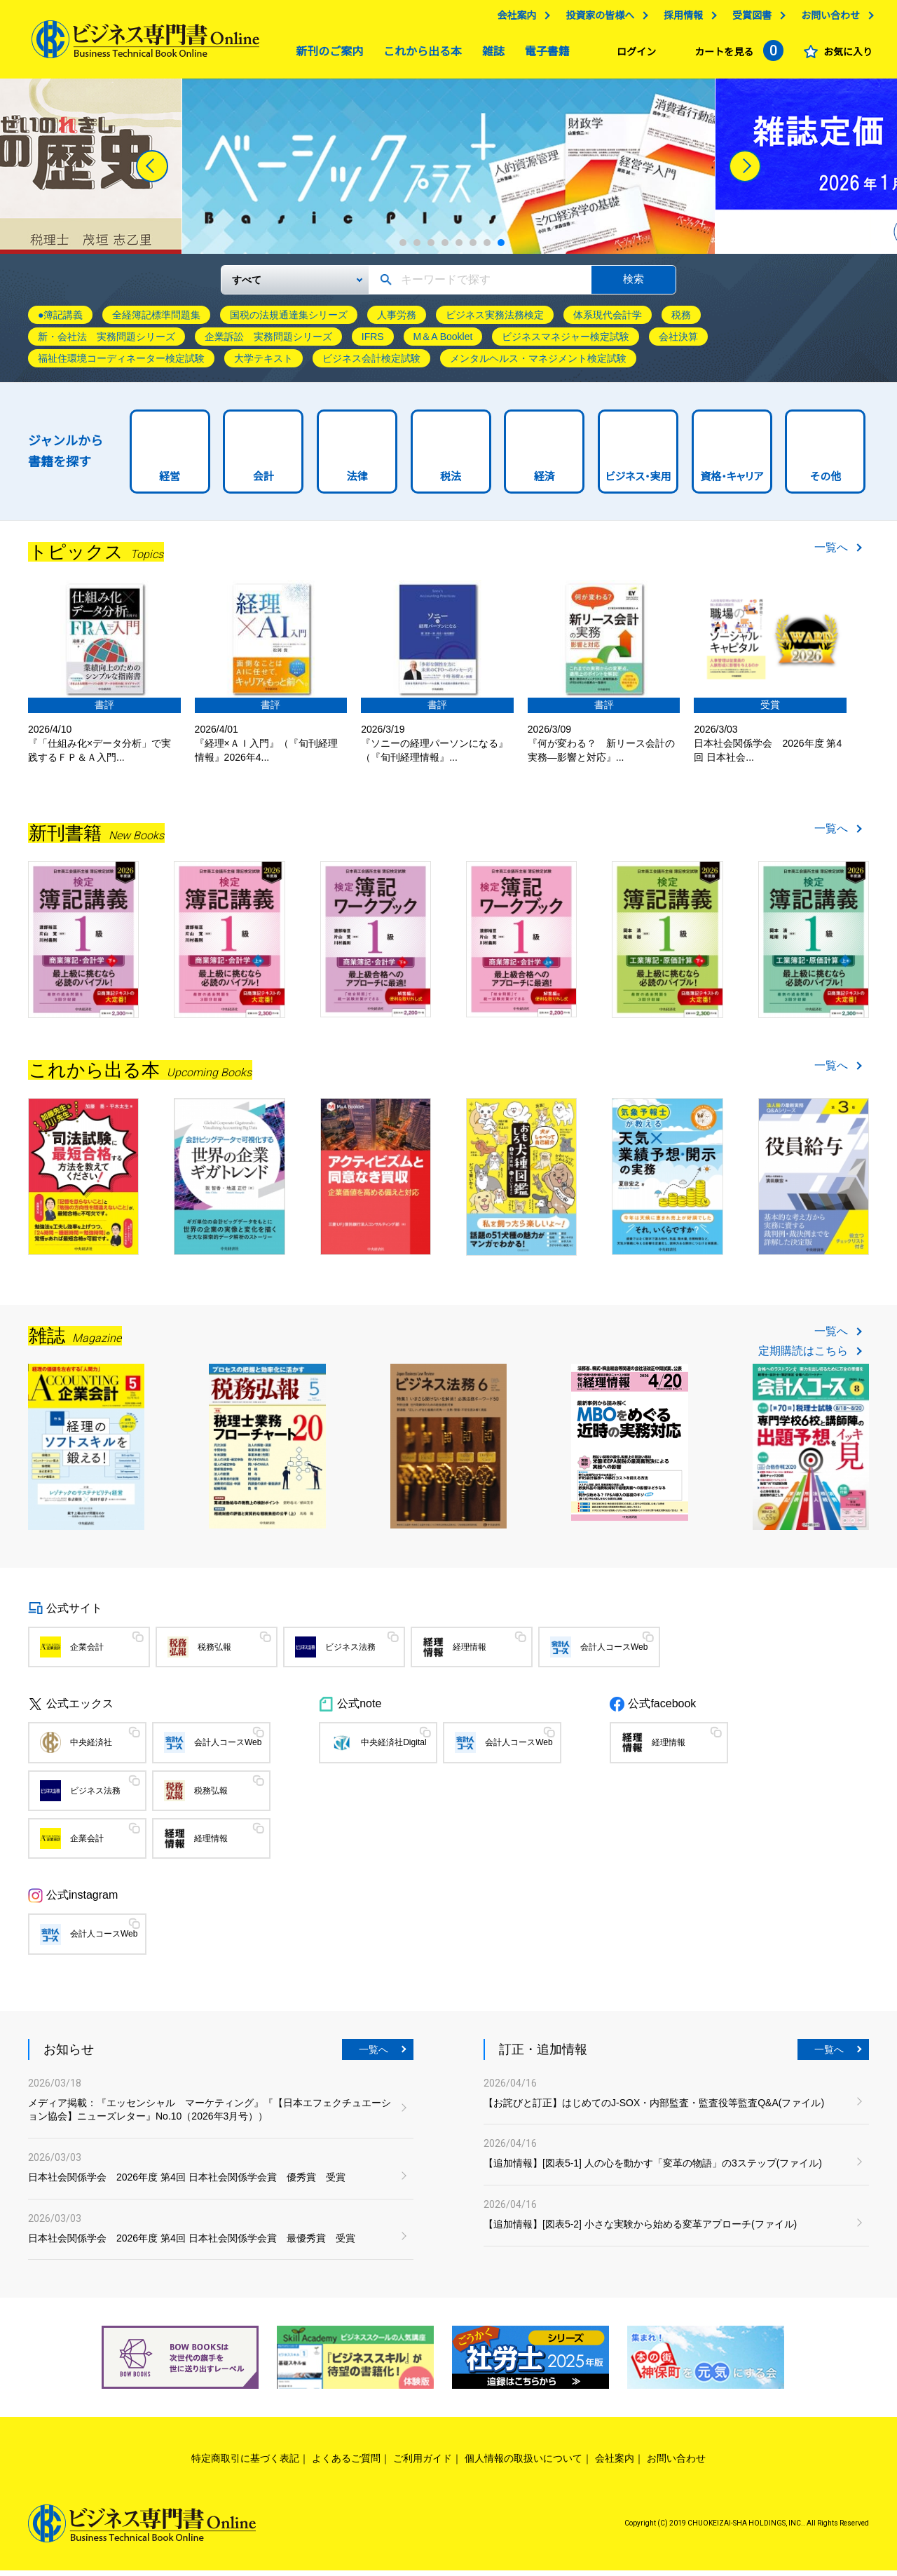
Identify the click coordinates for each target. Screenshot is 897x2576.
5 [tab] (459, 248)
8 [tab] (501, 248)
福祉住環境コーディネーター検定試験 (121, 364)
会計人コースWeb (614, 1653)
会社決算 (678, 342)
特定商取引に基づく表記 (245, 2463)
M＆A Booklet (443, 342)
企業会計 (87, 1653)
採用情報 (679, 19)
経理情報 (469, 1653)
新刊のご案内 (326, 55)
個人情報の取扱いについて (523, 2463)
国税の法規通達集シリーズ (289, 320)
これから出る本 (419, 55)
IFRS (373, 342)
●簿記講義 (60, 320)
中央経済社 (91, 1748)
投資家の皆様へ (596, 19)
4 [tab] (444, 248)
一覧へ (831, 553)
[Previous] (152, 172)
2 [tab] (416, 248)
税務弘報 (214, 1653)
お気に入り (844, 55)
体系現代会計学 (607, 320)
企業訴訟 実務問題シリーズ (268, 342)
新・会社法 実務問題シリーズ (106, 342)
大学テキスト (263, 364)
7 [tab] (487, 248)
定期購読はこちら (803, 1356)
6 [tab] (473, 248)
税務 (681, 320)
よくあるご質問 (346, 2463)
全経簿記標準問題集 (156, 320)
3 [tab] (430, 248)
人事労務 (396, 320)
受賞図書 (748, 19)
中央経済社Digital (393, 1748)
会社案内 (513, 19)
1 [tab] (402, 248)
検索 (633, 284)
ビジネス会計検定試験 (371, 364)
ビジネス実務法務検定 (495, 320)
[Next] (745, 172)
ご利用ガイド (422, 2463)
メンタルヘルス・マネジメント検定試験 (538, 364)
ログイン (632, 55)
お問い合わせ (826, 19)
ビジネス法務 (350, 1653)
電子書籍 (543, 55)
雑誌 (490, 55)
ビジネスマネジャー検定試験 (565, 342)
